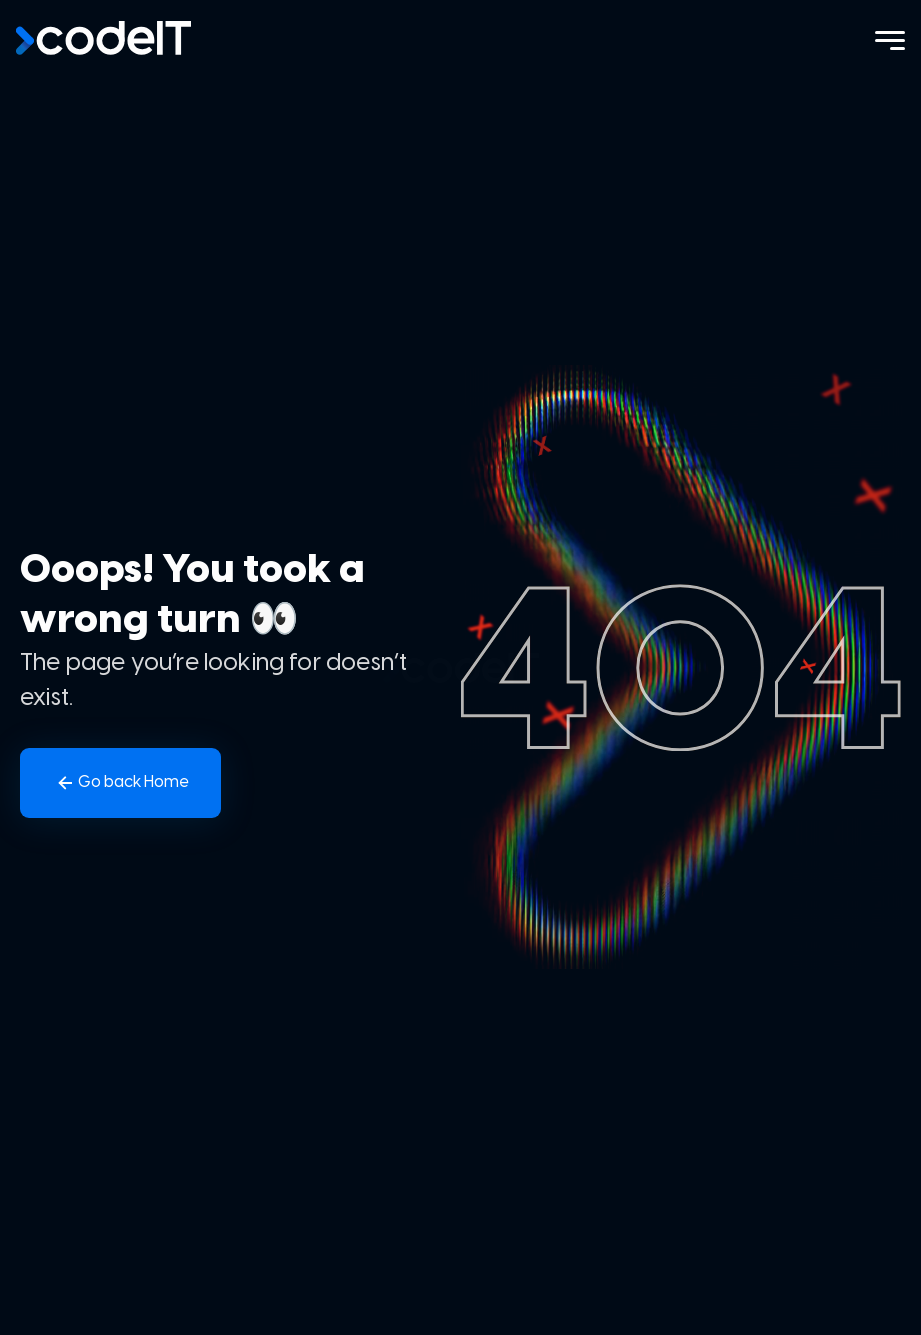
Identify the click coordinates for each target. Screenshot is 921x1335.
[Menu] (889, 40)
